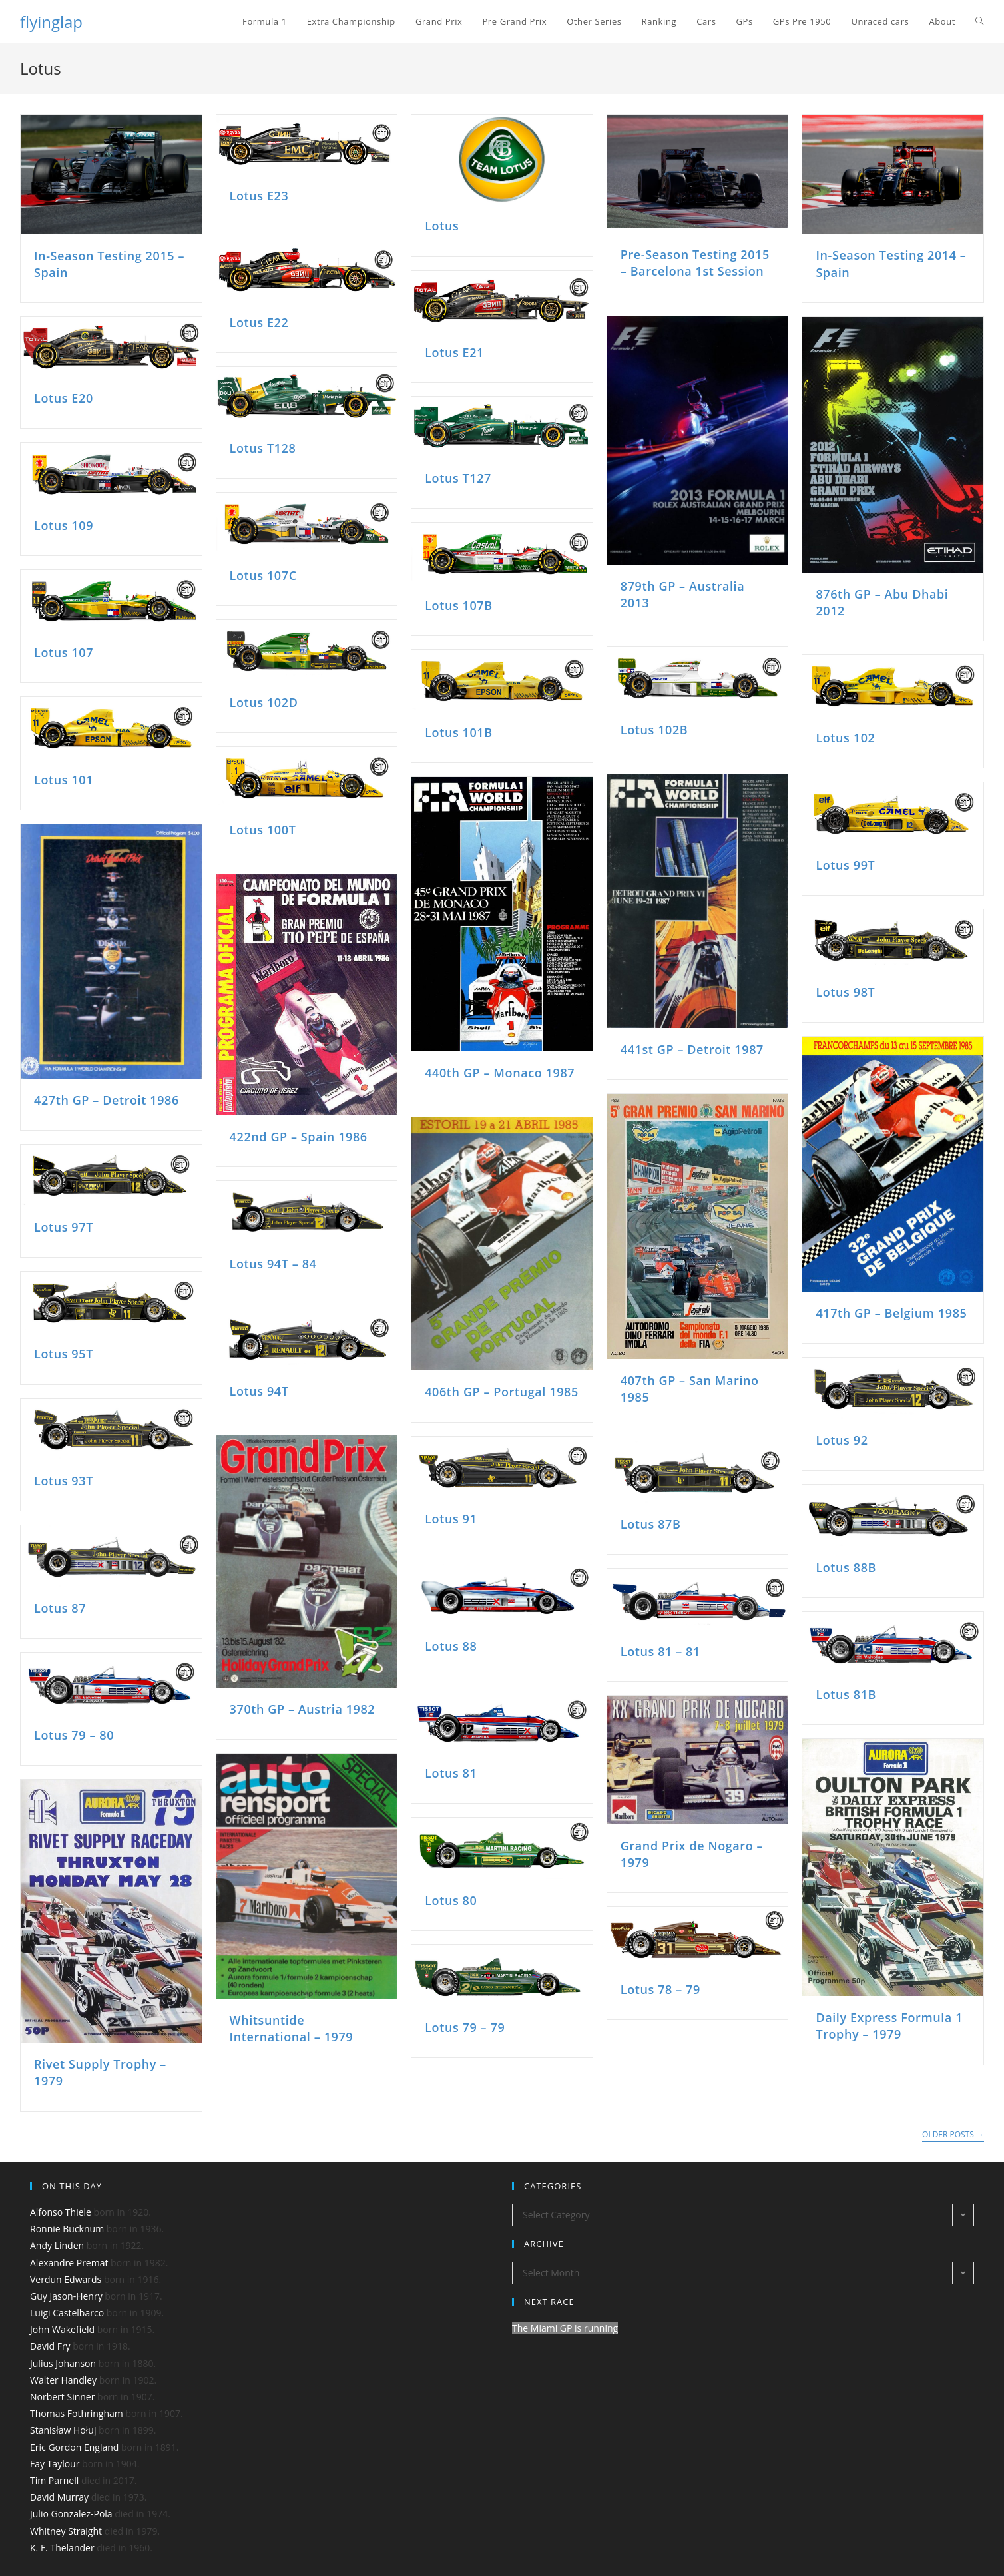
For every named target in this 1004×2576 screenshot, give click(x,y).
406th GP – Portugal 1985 (502, 1392)
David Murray (59, 2497)
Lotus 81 (451, 1773)
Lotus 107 (63, 652)
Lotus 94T (259, 1391)
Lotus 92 (842, 1440)
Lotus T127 (458, 478)
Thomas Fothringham (76, 2413)
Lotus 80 (451, 1900)
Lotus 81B (846, 1694)
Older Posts (953, 2135)
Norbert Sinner (62, 2396)
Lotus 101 (63, 780)
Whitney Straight (66, 2531)
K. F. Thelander (62, 2547)
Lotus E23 (259, 196)
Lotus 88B (846, 1567)
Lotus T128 (263, 448)
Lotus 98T (845, 992)
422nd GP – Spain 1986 (299, 1137)
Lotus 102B (654, 730)
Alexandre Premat (69, 2262)
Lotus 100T (263, 830)
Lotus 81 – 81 (660, 1651)
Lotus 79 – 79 (465, 2027)
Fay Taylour (54, 2463)
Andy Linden (57, 2245)
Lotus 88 (451, 1646)
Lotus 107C (263, 575)
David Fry (50, 2346)
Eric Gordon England (74, 2447)
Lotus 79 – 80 (74, 1735)
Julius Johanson (63, 2363)
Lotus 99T (845, 865)
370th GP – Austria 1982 (303, 1709)
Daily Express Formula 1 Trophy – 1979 (889, 2025)
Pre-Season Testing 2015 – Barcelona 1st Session (695, 262)
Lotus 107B (459, 605)
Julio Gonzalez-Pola (71, 2513)
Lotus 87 (60, 1608)
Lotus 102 (845, 738)
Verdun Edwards (65, 2279)
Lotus (442, 226)
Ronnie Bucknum (67, 2228)
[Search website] (979, 21)
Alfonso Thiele (60, 2212)
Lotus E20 (63, 398)
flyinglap (51, 22)
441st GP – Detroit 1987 (692, 1049)
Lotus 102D (264, 702)
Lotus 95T (63, 1354)
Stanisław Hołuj (63, 2430)
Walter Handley (63, 2380)
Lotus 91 (451, 1519)
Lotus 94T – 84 (273, 1264)
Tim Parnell (54, 2480)
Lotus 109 (63, 525)
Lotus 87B (651, 1524)
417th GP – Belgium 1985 (891, 1313)
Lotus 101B (459, 732)
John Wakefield (62, 2329)
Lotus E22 (259, 322)
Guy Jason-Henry (66, 2296)
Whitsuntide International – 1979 (292, 2028)
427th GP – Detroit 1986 (106, 1100)
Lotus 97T (63, 1227)
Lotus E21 (454, 352)
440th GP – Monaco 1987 (500, 1073)
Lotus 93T (63, 1481)
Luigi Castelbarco (67, 2312)
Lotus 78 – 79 (660, 1989)
